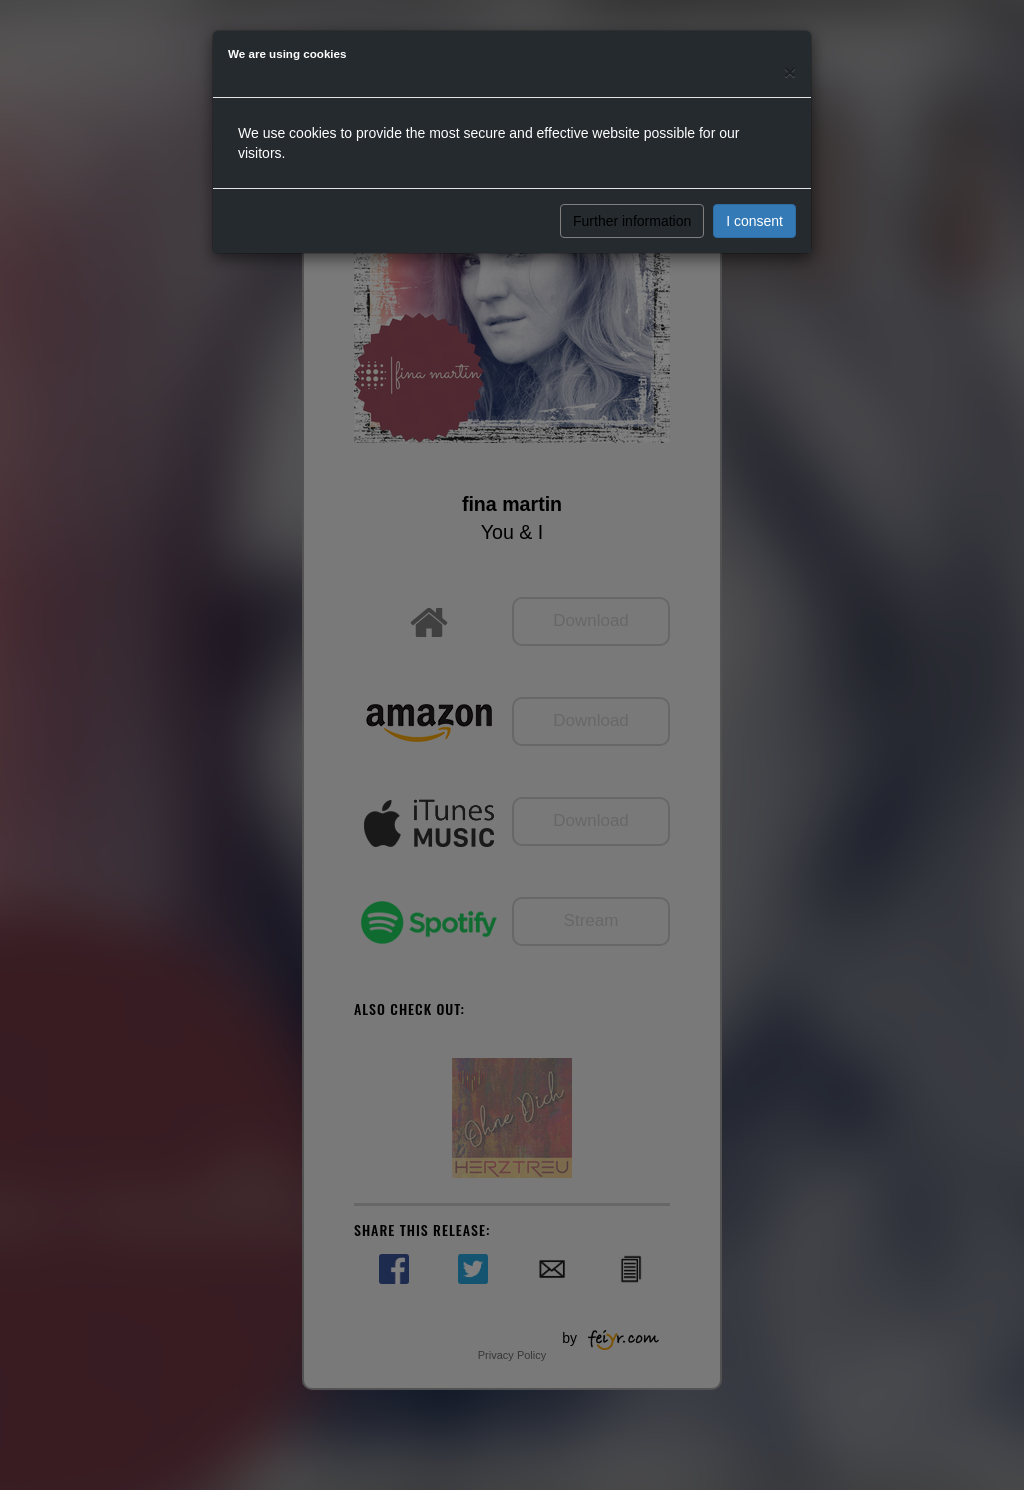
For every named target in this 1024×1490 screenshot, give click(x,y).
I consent (754, 221)
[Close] (790, 71)
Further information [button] (632, 221)
